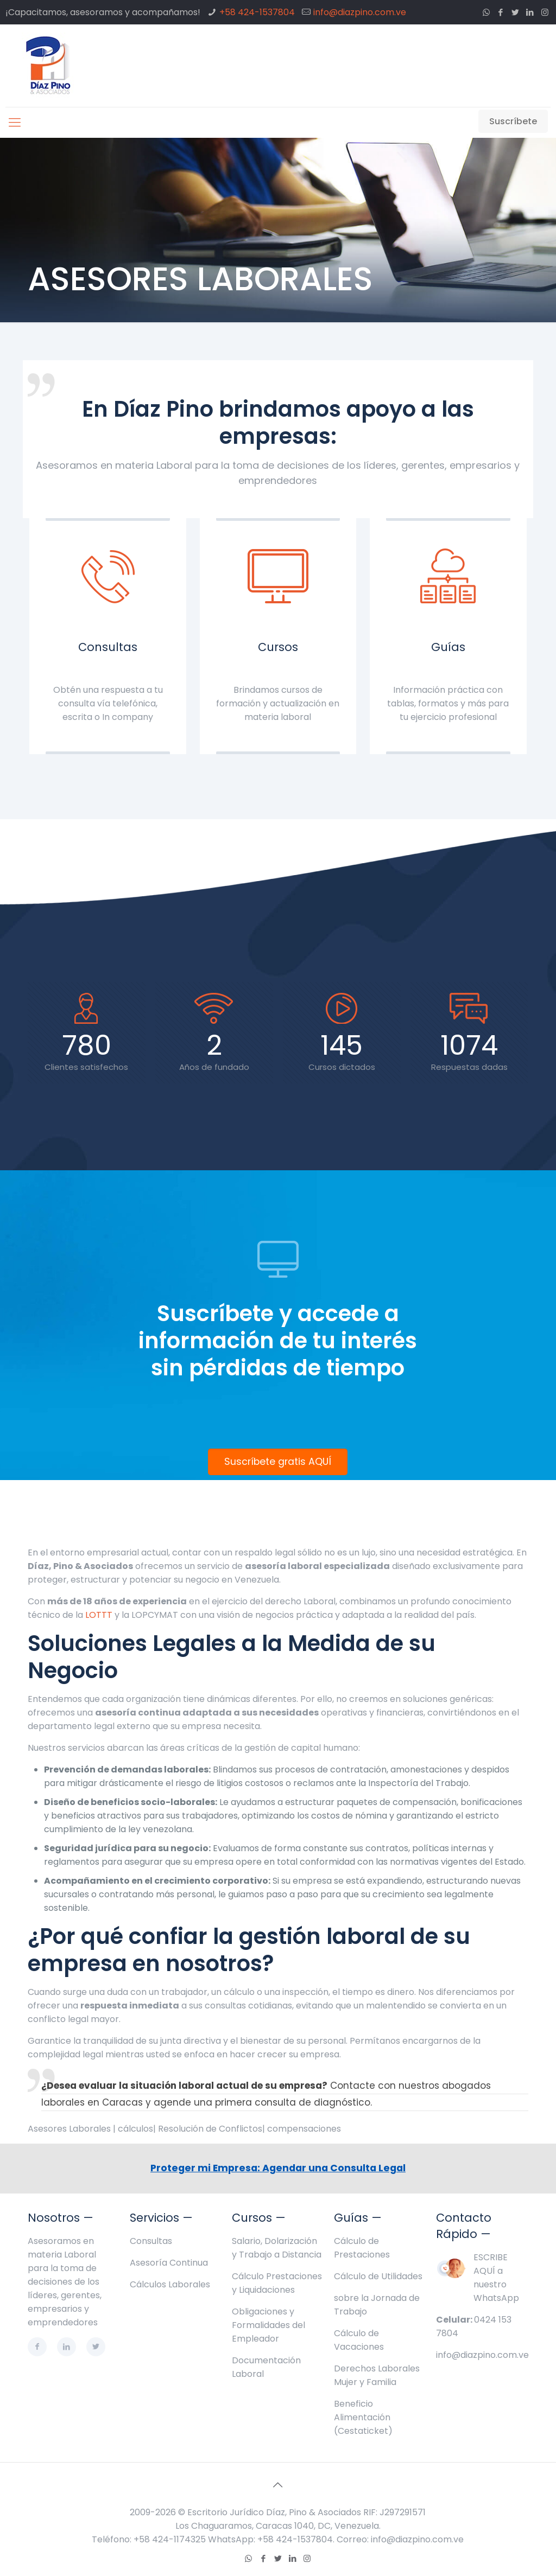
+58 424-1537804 (257, 12)
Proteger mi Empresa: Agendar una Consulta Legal (278, 2168)
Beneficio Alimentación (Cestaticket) (363, 2417)
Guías (448, 647)
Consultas (107, 647)
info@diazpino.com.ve (359, 12)
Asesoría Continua (169, 2262)
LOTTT (98, 1615)
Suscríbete (513, 121)
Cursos (278, 647)
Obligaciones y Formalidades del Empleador (268, 2325)
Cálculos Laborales (170, 2284)
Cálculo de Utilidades (378, 2276)
